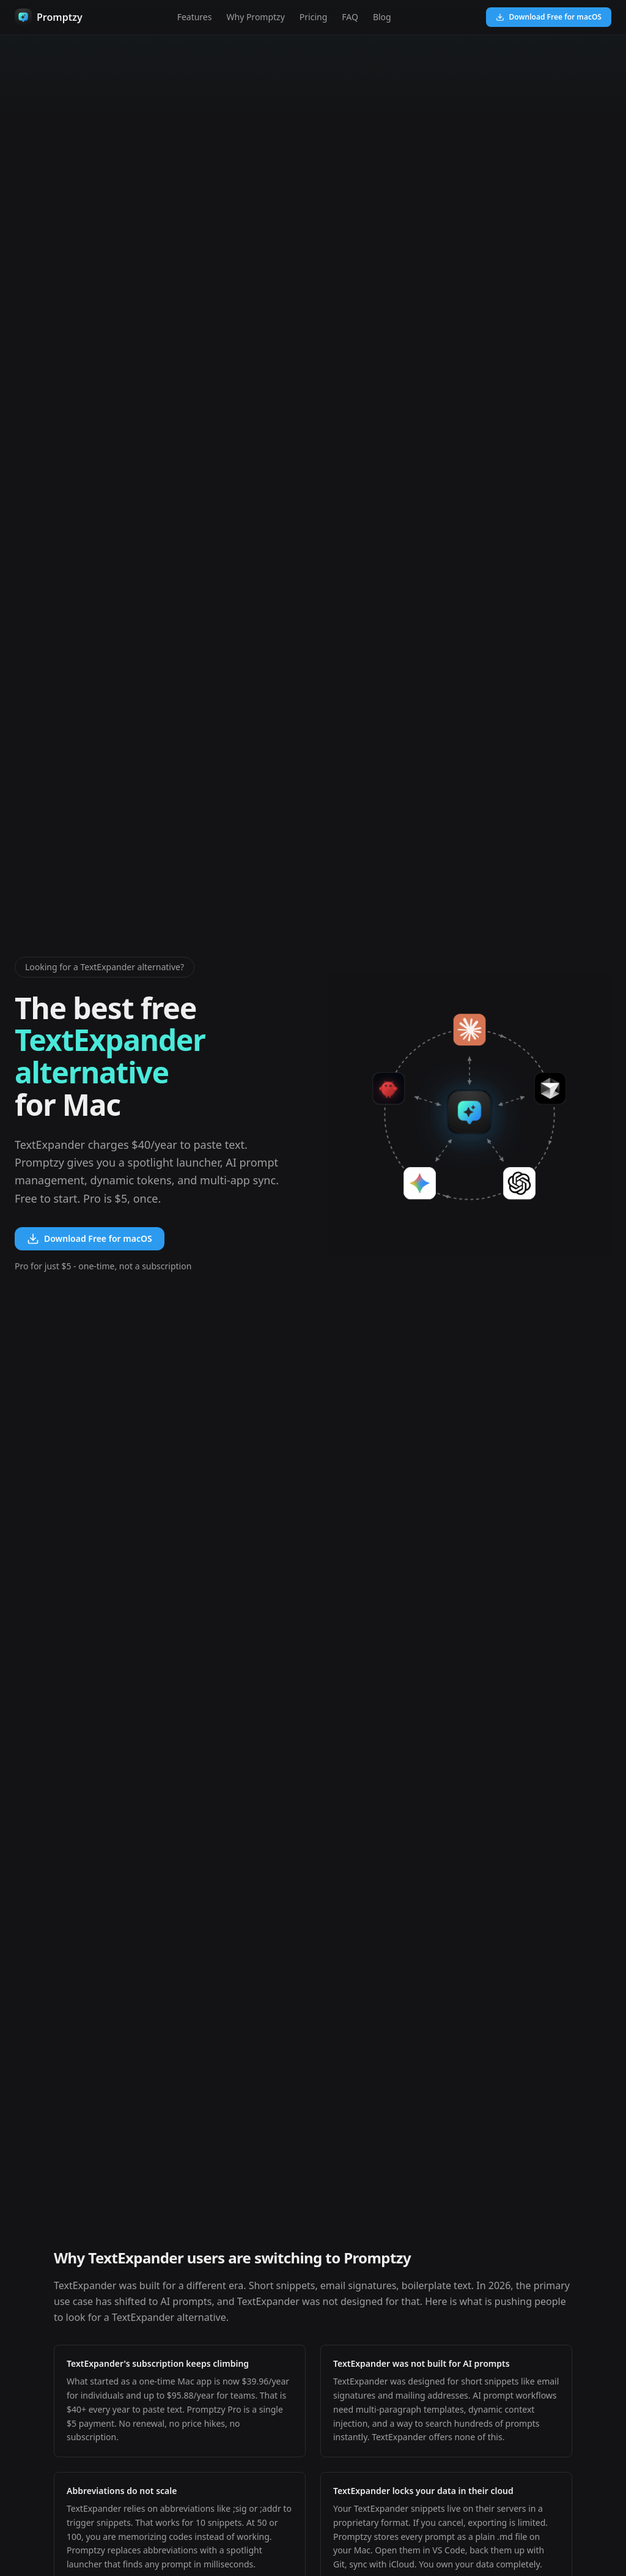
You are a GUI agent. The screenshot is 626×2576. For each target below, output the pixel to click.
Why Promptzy (255, 17)
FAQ (350, 17)
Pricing (313, 17)
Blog (382, 17)
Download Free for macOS (549, 17)
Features (194, 17)
